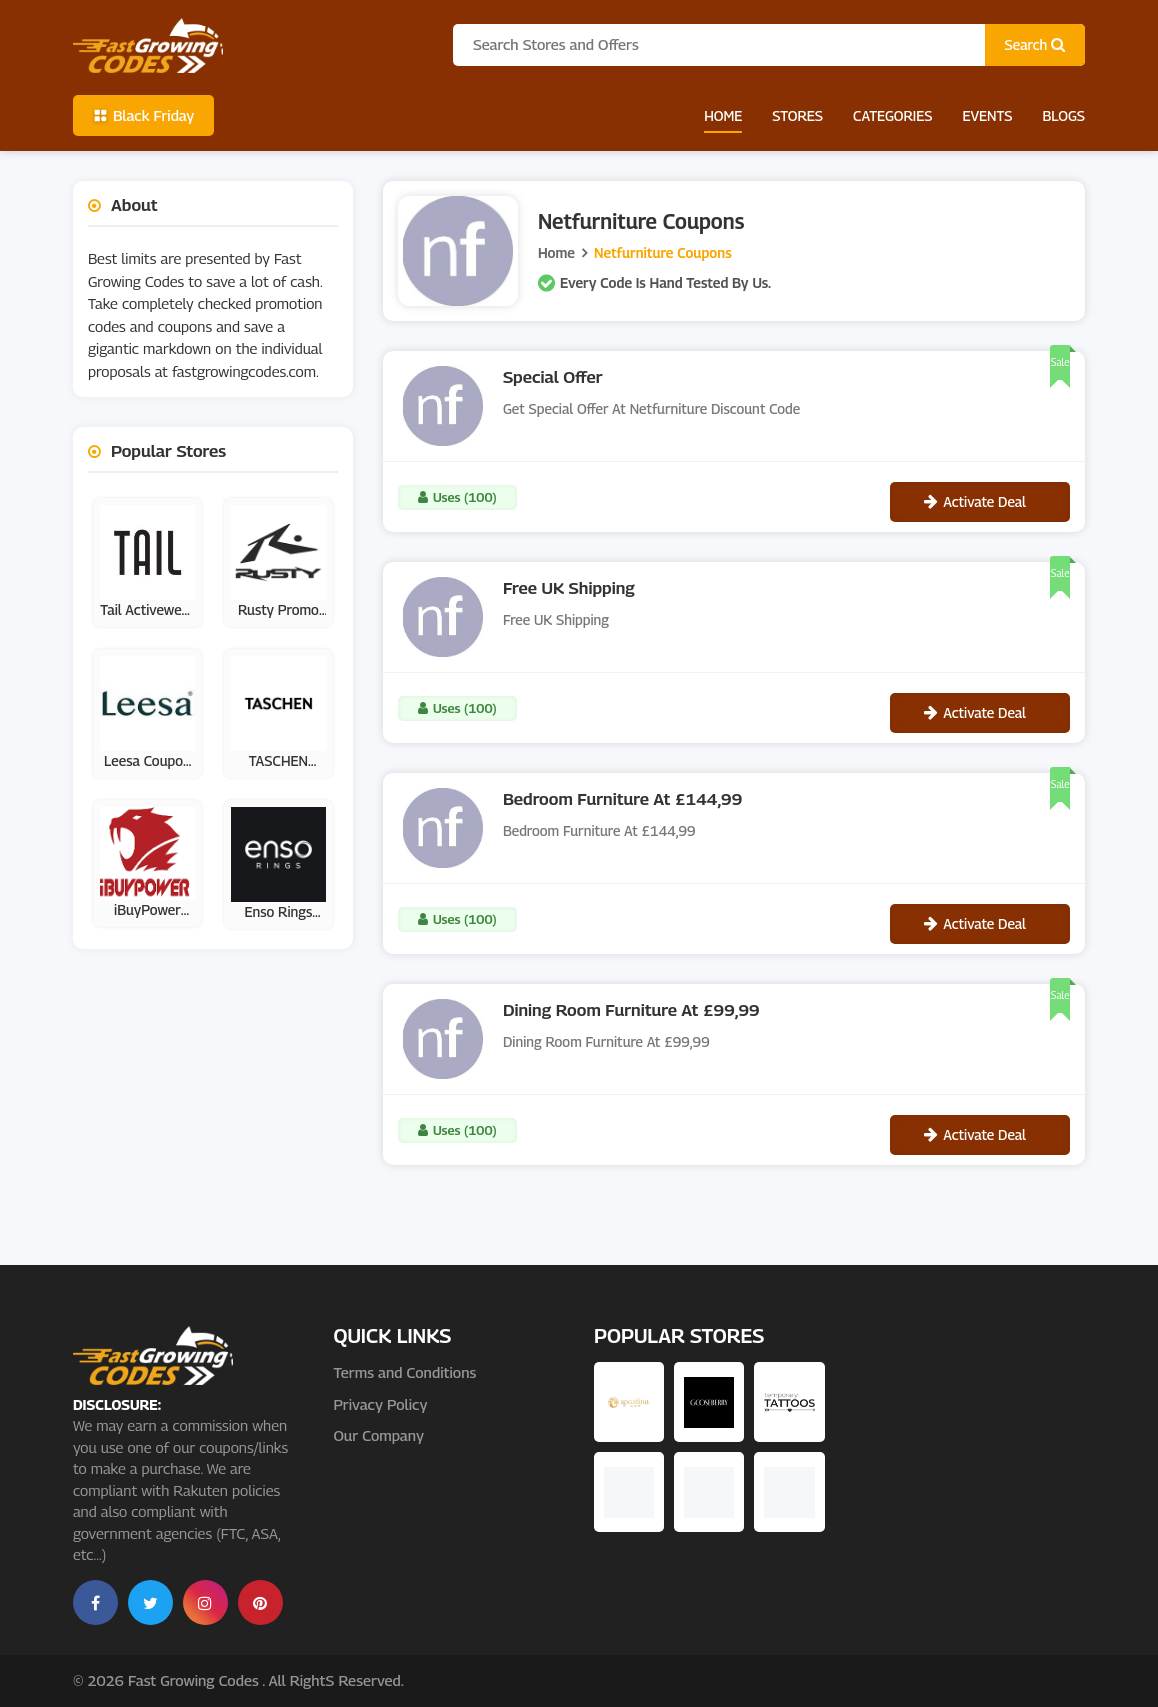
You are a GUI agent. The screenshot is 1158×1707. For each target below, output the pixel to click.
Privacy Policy (380, 1404)
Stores (797, 115)
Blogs (1063, 115)
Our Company (378, 1435)
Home (723, 115)
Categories (892, 115)
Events (987, 115)
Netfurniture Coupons (663, 252)
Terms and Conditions (404, 1372)
